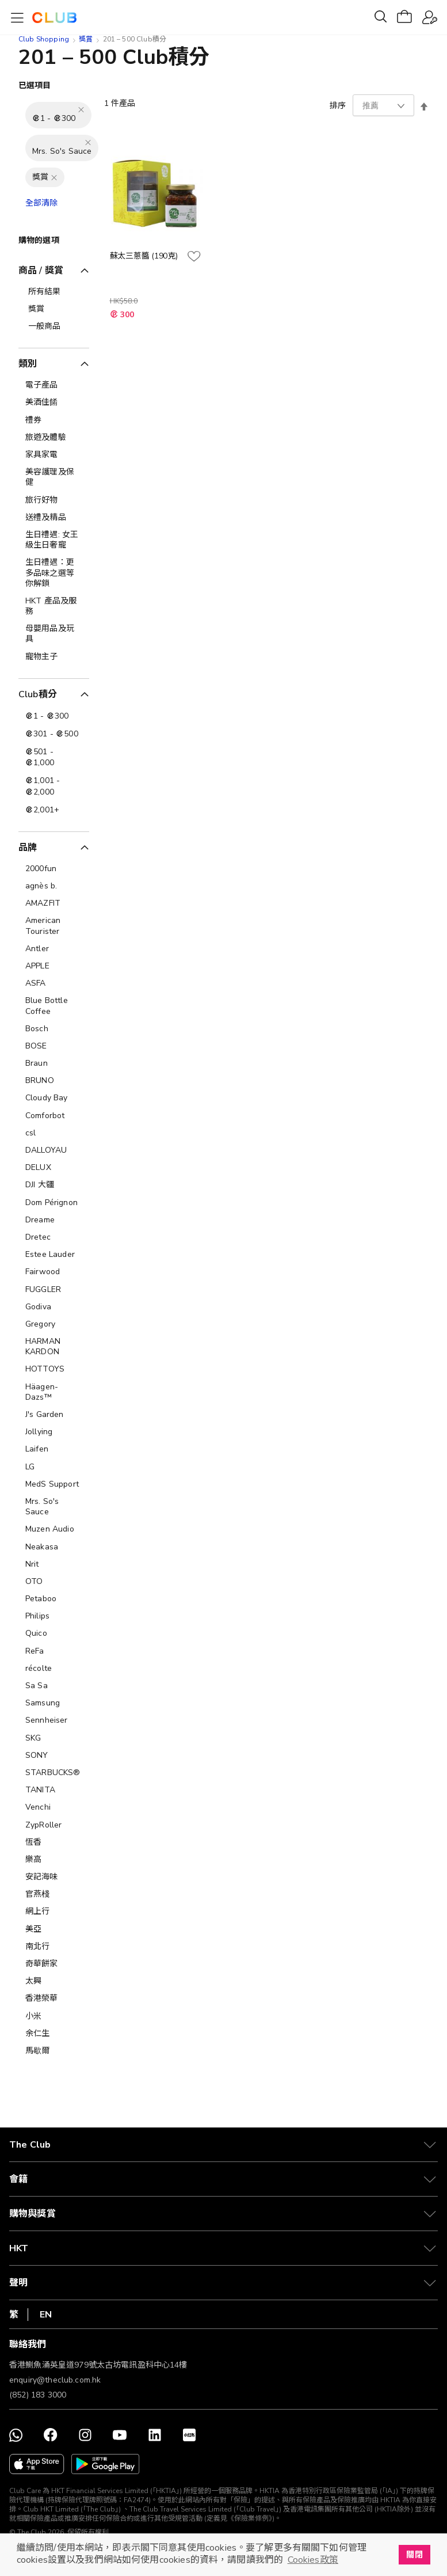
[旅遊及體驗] (53, 437)
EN (46, 2314)
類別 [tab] (27, 364)
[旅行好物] (53, 500)
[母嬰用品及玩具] (53, 634)
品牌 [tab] (27, 847)
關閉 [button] (414, 2554)
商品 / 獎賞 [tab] (40, 270)
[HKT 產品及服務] (53, 606)
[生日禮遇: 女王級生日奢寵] (53, 540)
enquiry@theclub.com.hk (55, 2379)
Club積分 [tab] (37, 694)
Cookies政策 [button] (313, 2560)
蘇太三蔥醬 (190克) (144, 255)
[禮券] (53, 420)
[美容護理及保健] (53, 477)
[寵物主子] (53, 657)
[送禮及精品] (53, 517)
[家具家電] (53, 455)
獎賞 (86, 39)
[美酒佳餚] (53, 402)
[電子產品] (53, 385)
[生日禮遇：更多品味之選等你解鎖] (53, 573)
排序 (338, 105)
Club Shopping (43, 39)
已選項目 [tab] (34, 85)
